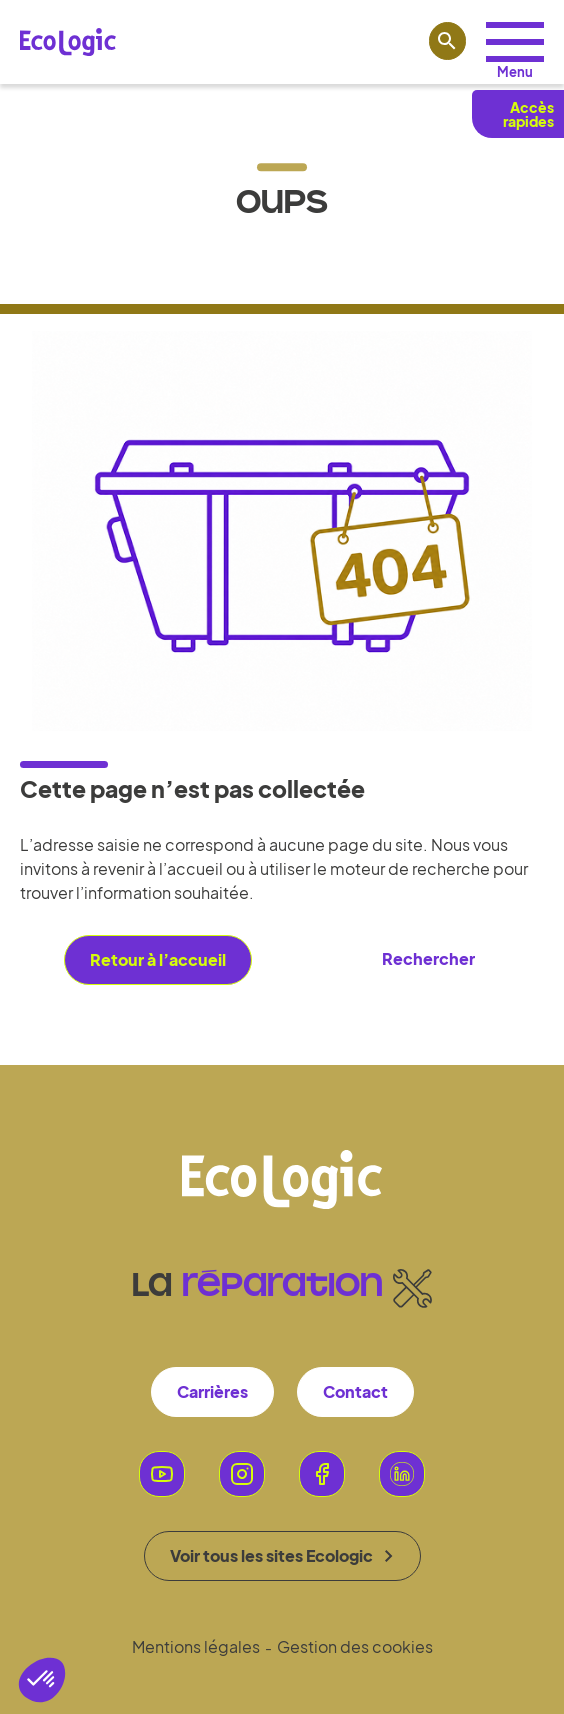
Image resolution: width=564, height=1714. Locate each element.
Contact (355, 1391)
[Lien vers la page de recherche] (448, 41)
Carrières (212, 1391)
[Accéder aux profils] (515, 42)
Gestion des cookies (355, 1646)
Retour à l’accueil (158, 959)
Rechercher (428, 958)
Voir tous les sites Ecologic (281, 1555)
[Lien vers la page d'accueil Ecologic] (68, 42)
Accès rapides (528, 114)
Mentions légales (196, 1646)
